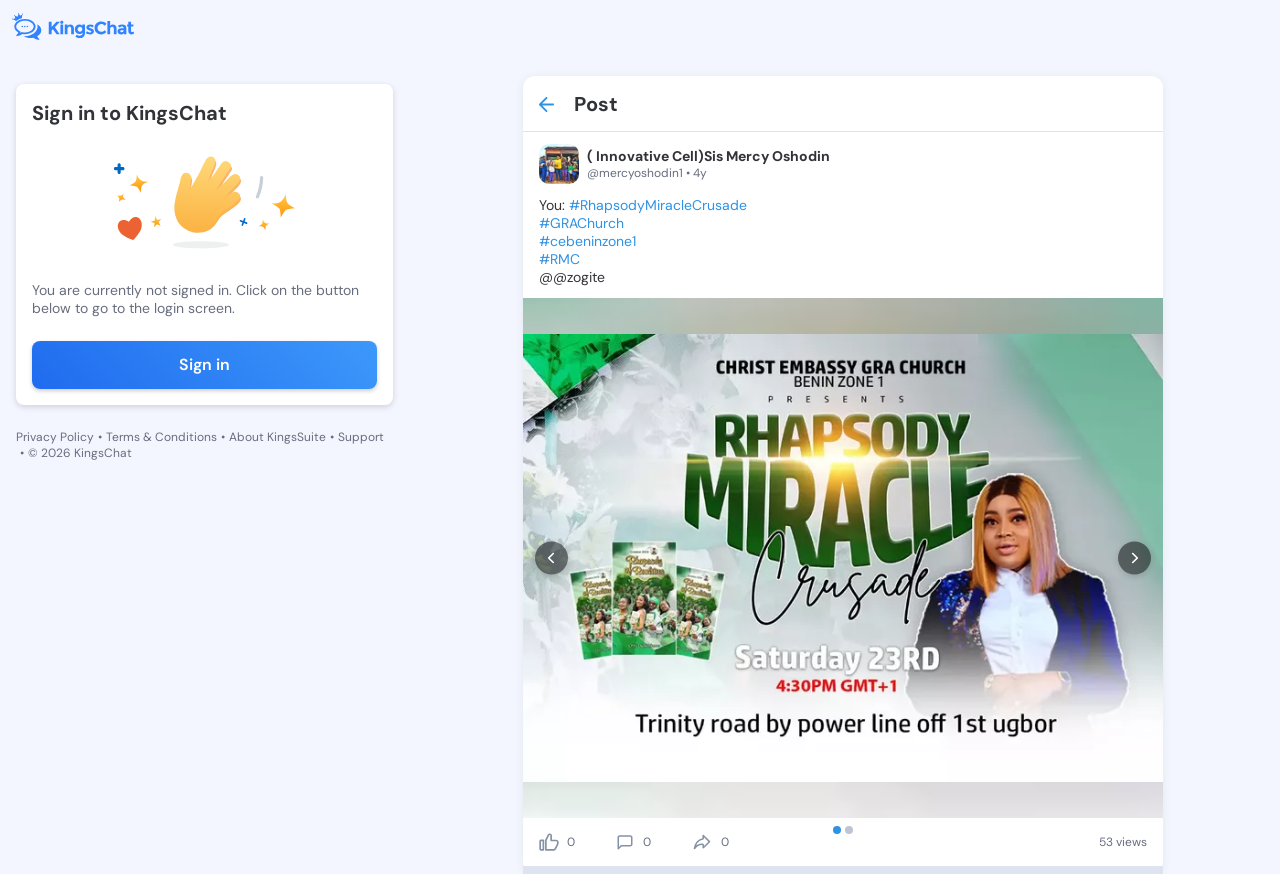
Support (361, 437)
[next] (1134, 558)
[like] (549, 842)
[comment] (625, 842)
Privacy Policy (55, 437)
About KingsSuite (277, 437)
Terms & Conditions (161, 437)
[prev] (551, 558)
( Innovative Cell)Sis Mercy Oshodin (708, 156)
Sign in (204, 364)
